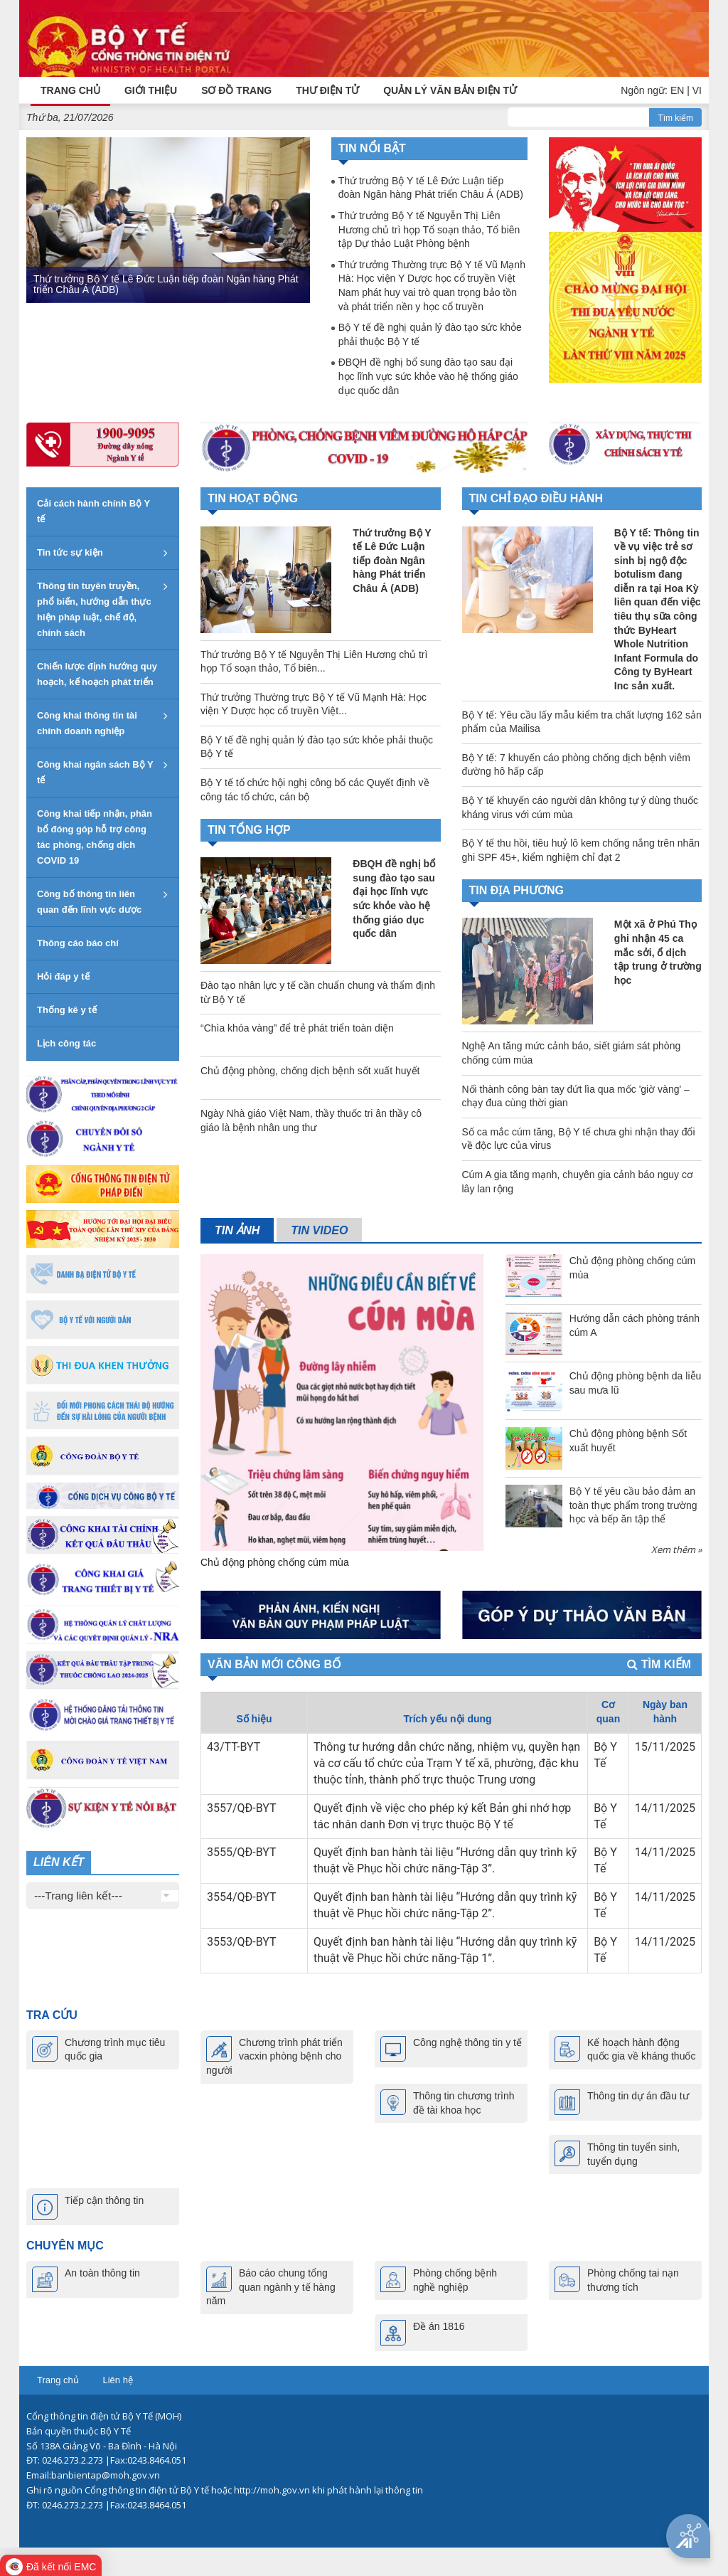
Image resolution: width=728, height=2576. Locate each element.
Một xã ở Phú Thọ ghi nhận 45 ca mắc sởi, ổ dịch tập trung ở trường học (658, 951)
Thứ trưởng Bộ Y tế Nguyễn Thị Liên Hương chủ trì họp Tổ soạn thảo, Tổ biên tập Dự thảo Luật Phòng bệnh (429, 228)
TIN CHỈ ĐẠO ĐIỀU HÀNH (536, 498)
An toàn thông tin (102, 2273)
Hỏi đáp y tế (63, 976)
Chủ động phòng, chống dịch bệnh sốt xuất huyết (310, 1070)
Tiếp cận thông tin (104, 2199)
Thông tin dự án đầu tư (638, 2095)
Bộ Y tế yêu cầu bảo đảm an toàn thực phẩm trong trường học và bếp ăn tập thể (633, 1504)
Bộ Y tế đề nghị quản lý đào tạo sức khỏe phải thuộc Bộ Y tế (430, 334)
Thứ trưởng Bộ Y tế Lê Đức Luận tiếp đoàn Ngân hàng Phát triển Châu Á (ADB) (166, 283)
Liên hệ (117, 2380)
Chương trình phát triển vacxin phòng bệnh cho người (274, 2055)
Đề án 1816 (439, 2326)
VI (697, 90)
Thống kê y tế (67, 1010)
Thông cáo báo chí (78, 943)
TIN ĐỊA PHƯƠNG (516, 890)
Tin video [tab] (319, 1230)
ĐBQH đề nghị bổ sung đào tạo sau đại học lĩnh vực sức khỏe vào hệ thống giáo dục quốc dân (428, 376)
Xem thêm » (676, 1548)
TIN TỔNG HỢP (249, 829)
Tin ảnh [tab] (237, 1230)
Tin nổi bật (372, 148)
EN (677, 90)
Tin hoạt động (253, 498)
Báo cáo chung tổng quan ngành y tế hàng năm (271, 2286)
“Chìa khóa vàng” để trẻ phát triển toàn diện (297, 1028)
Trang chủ (58, 2380)
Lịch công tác (66, 1043)
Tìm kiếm (675, 117)
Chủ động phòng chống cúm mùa (274, 1561)
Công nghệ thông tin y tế (467, 2041)
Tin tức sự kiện (70, 552)
